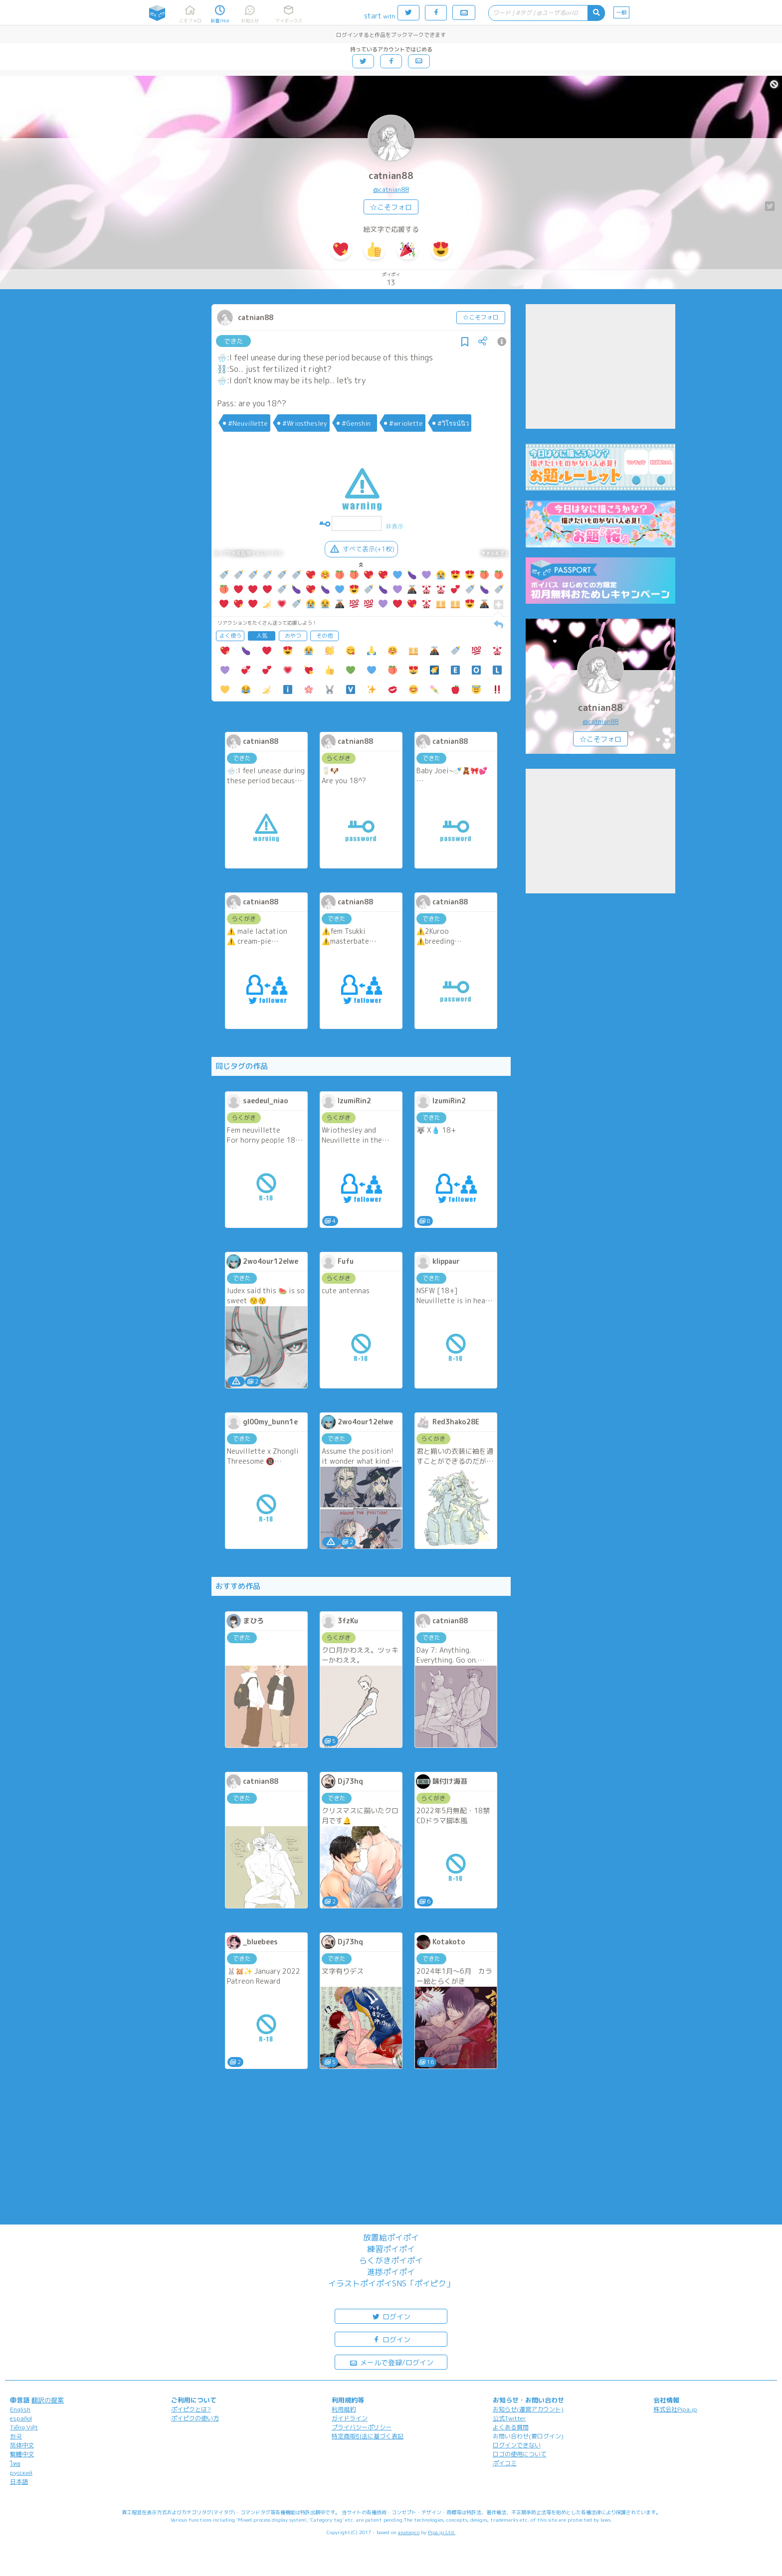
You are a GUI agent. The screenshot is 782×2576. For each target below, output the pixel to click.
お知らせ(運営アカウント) (528, 2409)
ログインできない (517, 2445)
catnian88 (391, 176)
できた (233, 341)
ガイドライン (350, 2418)
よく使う (230, 636)
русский (21, 2472)
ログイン (391, 2316)
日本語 (19, 2481)
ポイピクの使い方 (195, 2418)
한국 (16, 2436)
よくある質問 (511, 2427)
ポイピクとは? (191, 2409)
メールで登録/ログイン (391, 2362)
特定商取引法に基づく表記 (367, 2436)
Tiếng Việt (24, 2427)
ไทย (15, 2463)
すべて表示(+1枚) (361, 548)
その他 (324, 636)
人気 (261, 636)
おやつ (293, 636)
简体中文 (22, 2445)
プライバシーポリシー (361, 2427)
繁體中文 (22, 2454)
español (21, 2418)
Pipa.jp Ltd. (441, 2532)
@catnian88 (391, 189)
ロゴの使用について (520, 2454)
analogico (408, 2532)
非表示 (394, 526)
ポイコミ (505, 2463)
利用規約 (344, 2409)
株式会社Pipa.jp (675, 2409)
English (20, 2409)
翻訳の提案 (47, 2400)
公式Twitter (509, 2418)
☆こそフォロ (391, 207)
